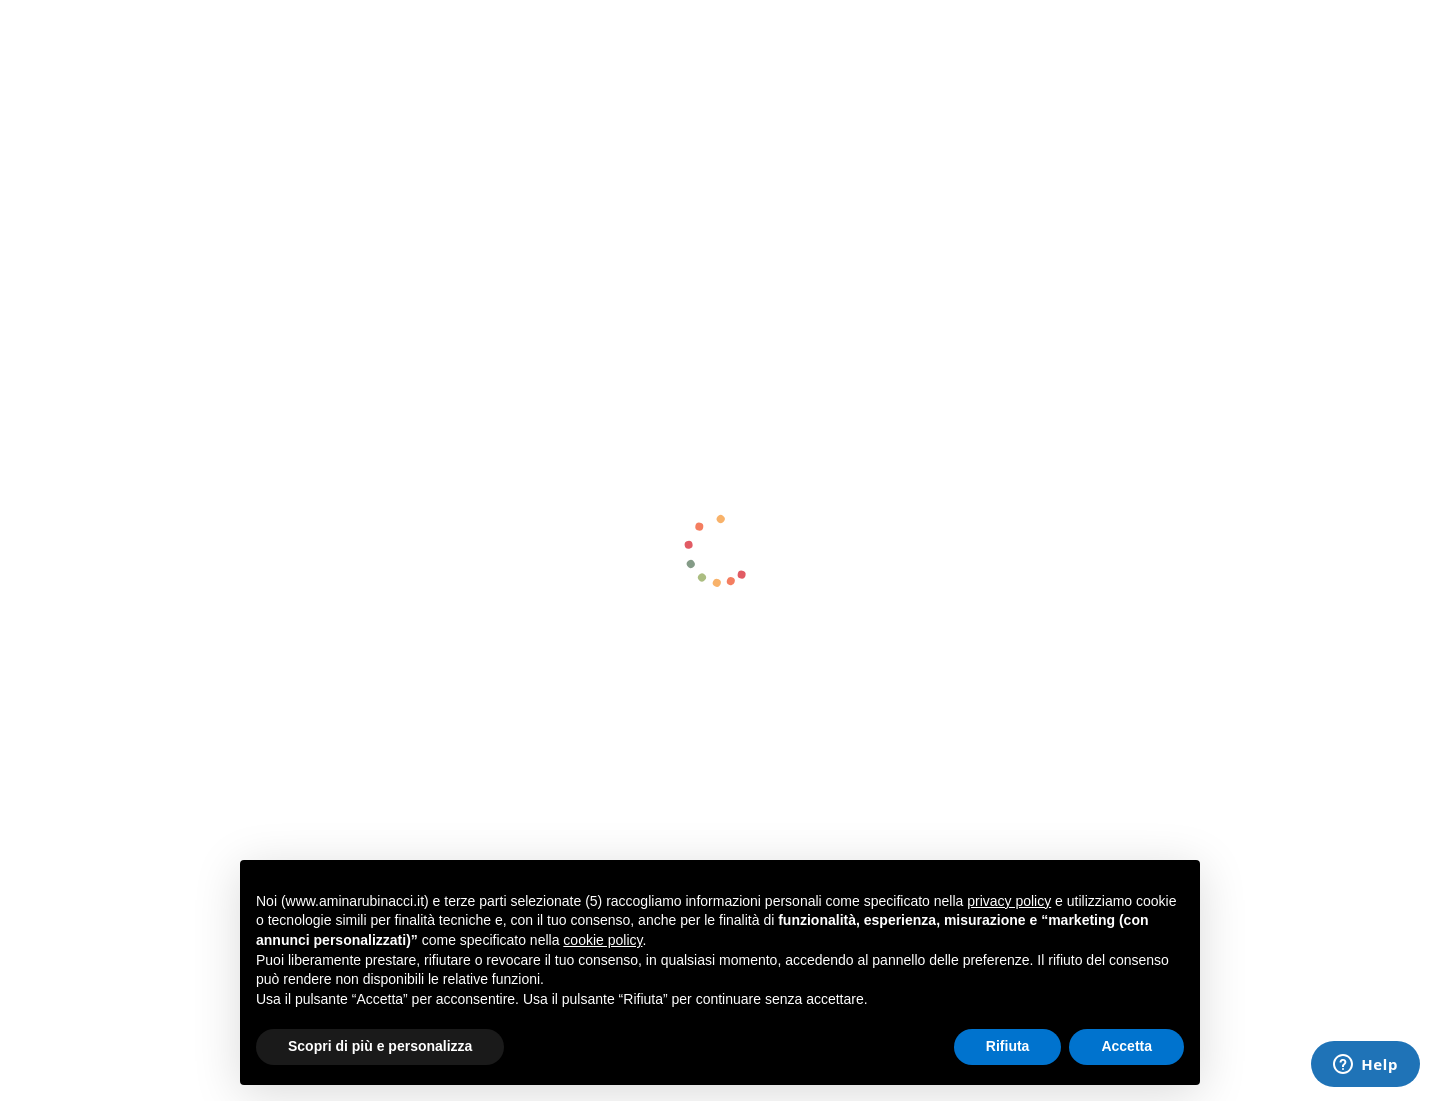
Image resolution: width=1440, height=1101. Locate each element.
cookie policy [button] (602, 940)
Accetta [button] (1126, 1046)
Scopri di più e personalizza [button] (380, 1046)
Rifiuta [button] (1008, 1046)
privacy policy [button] (1009, 901)
